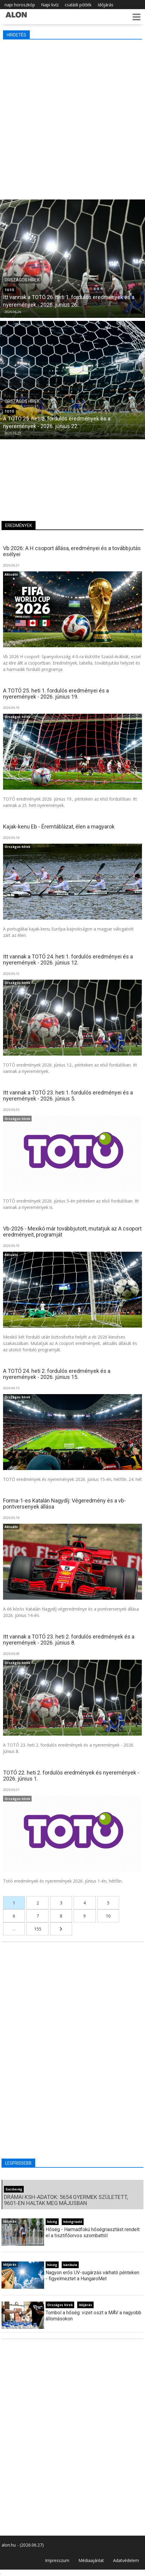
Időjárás (105, 5)
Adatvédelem (126, 2560)
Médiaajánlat (91, 2560)
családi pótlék (78, 5)
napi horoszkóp (20, 5)
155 (37, 1929)
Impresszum (57, 2560)
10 (108, 1916)
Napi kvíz (50, 5)
